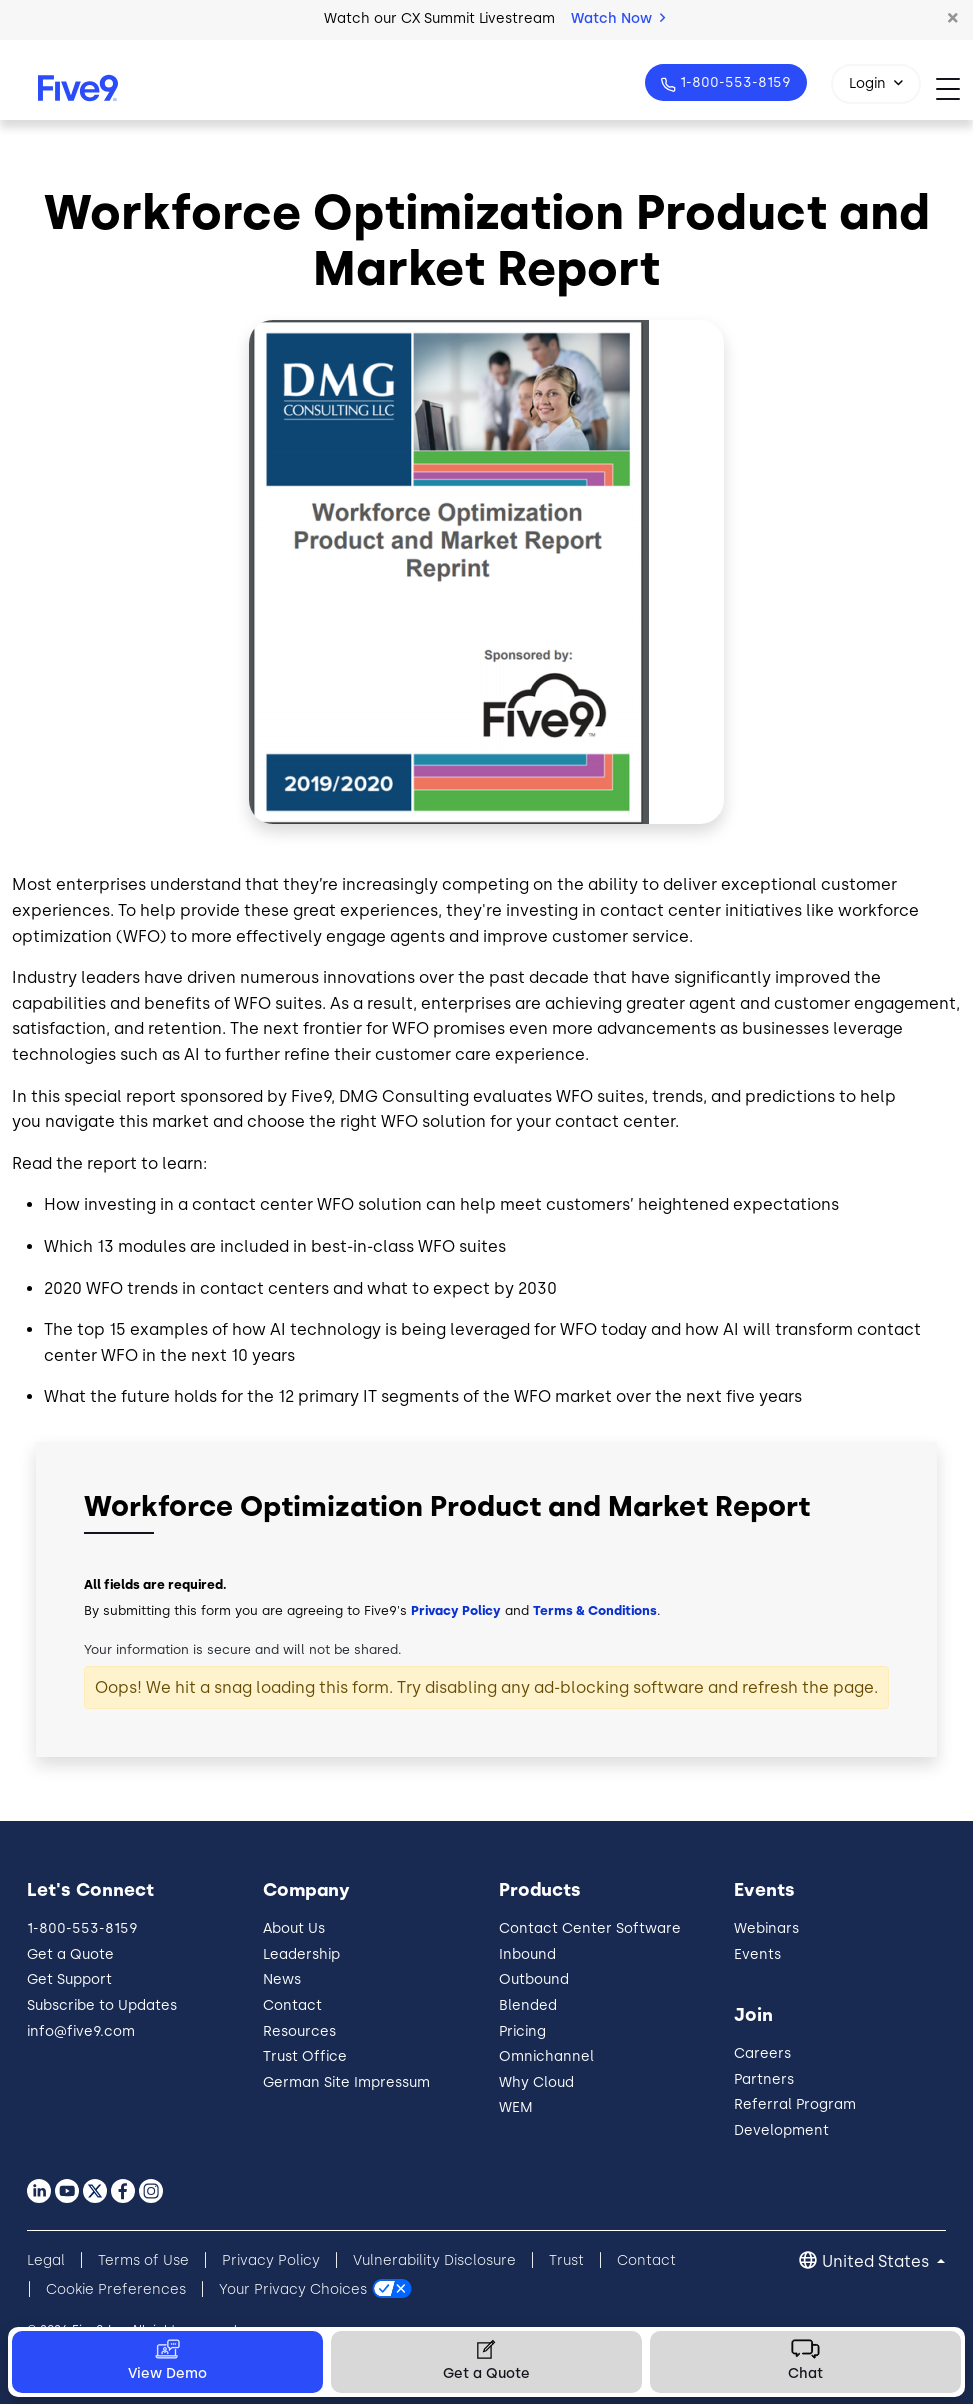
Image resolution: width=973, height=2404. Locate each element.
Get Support (69, 1979)
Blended (528, 2005)
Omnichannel (546, 2056)
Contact (292, 2005)
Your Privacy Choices (293, 2289)
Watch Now (618, 18)
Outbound (534, 1979)
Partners (764, 2079)
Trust (566, 2260)
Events (757, 1954)
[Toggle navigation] (954, 88)
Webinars (766, 1928)
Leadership (301, 1954)
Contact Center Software (590, 1928)
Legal (46, 2260)
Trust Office (305, 2056)
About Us (294, 1928)
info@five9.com (81, 2031)
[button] (953, 19)
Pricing (522, 2031)
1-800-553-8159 (733, 82)
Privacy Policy (456, 1610)
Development (781, 2130)
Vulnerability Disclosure (434, 2260)
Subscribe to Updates (102, 2005)
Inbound (527, 1954)
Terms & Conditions (595, 1610)
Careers (762, 2053)
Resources (299, 2031)
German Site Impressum (346, 2082)
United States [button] (877, 2261)
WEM (516, 2107)
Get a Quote (70, 1954)
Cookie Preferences (116, 2289)
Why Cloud (536, 2082)
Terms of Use (143, 2260)
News (282, 1979)
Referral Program (795, 2104)
